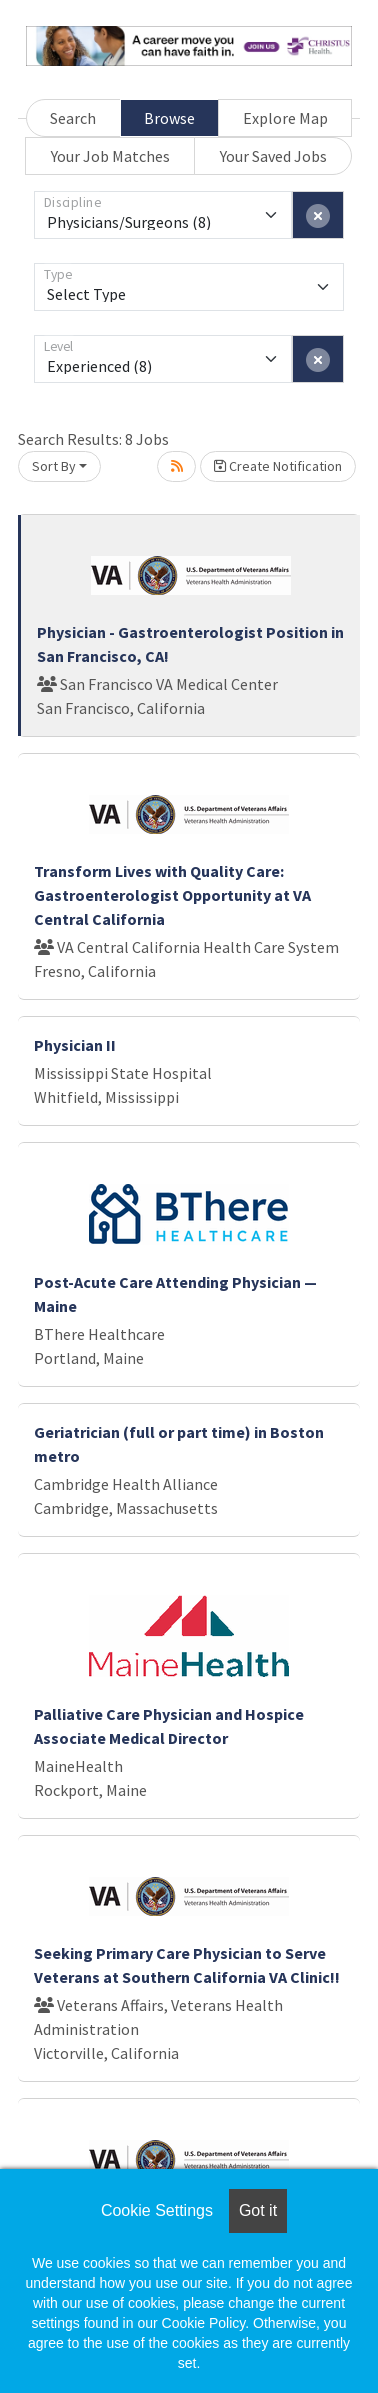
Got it (258, 2210)
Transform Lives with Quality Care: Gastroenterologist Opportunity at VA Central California (172, 895)
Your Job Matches (110, 156)
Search (73, 118)
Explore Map (285, 118)
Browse (169, 118)
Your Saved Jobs (273, 156)
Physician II (75, 1045)
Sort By (54, 466)
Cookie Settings (157, 2210)
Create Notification (278, 466)
